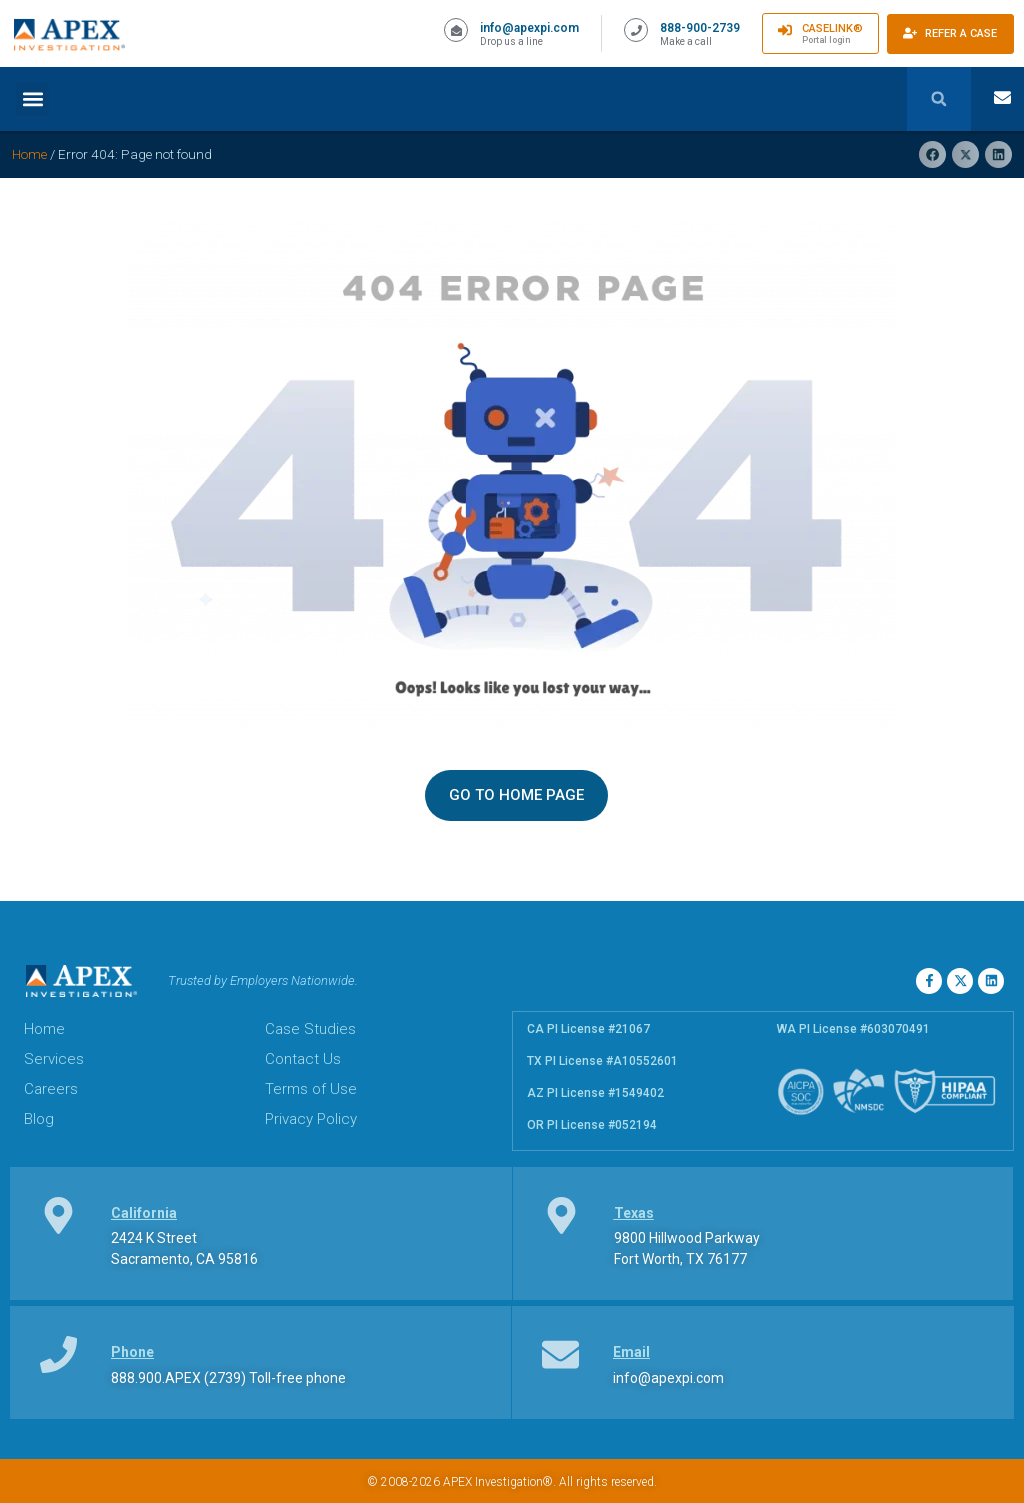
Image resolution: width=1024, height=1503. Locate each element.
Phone (132, 1352)
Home (29, 154)
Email (631, 1352)
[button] (32, 99)
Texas (634, 1213)
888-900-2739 (700, 28)
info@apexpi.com (529, 28)
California (144, 1213)
